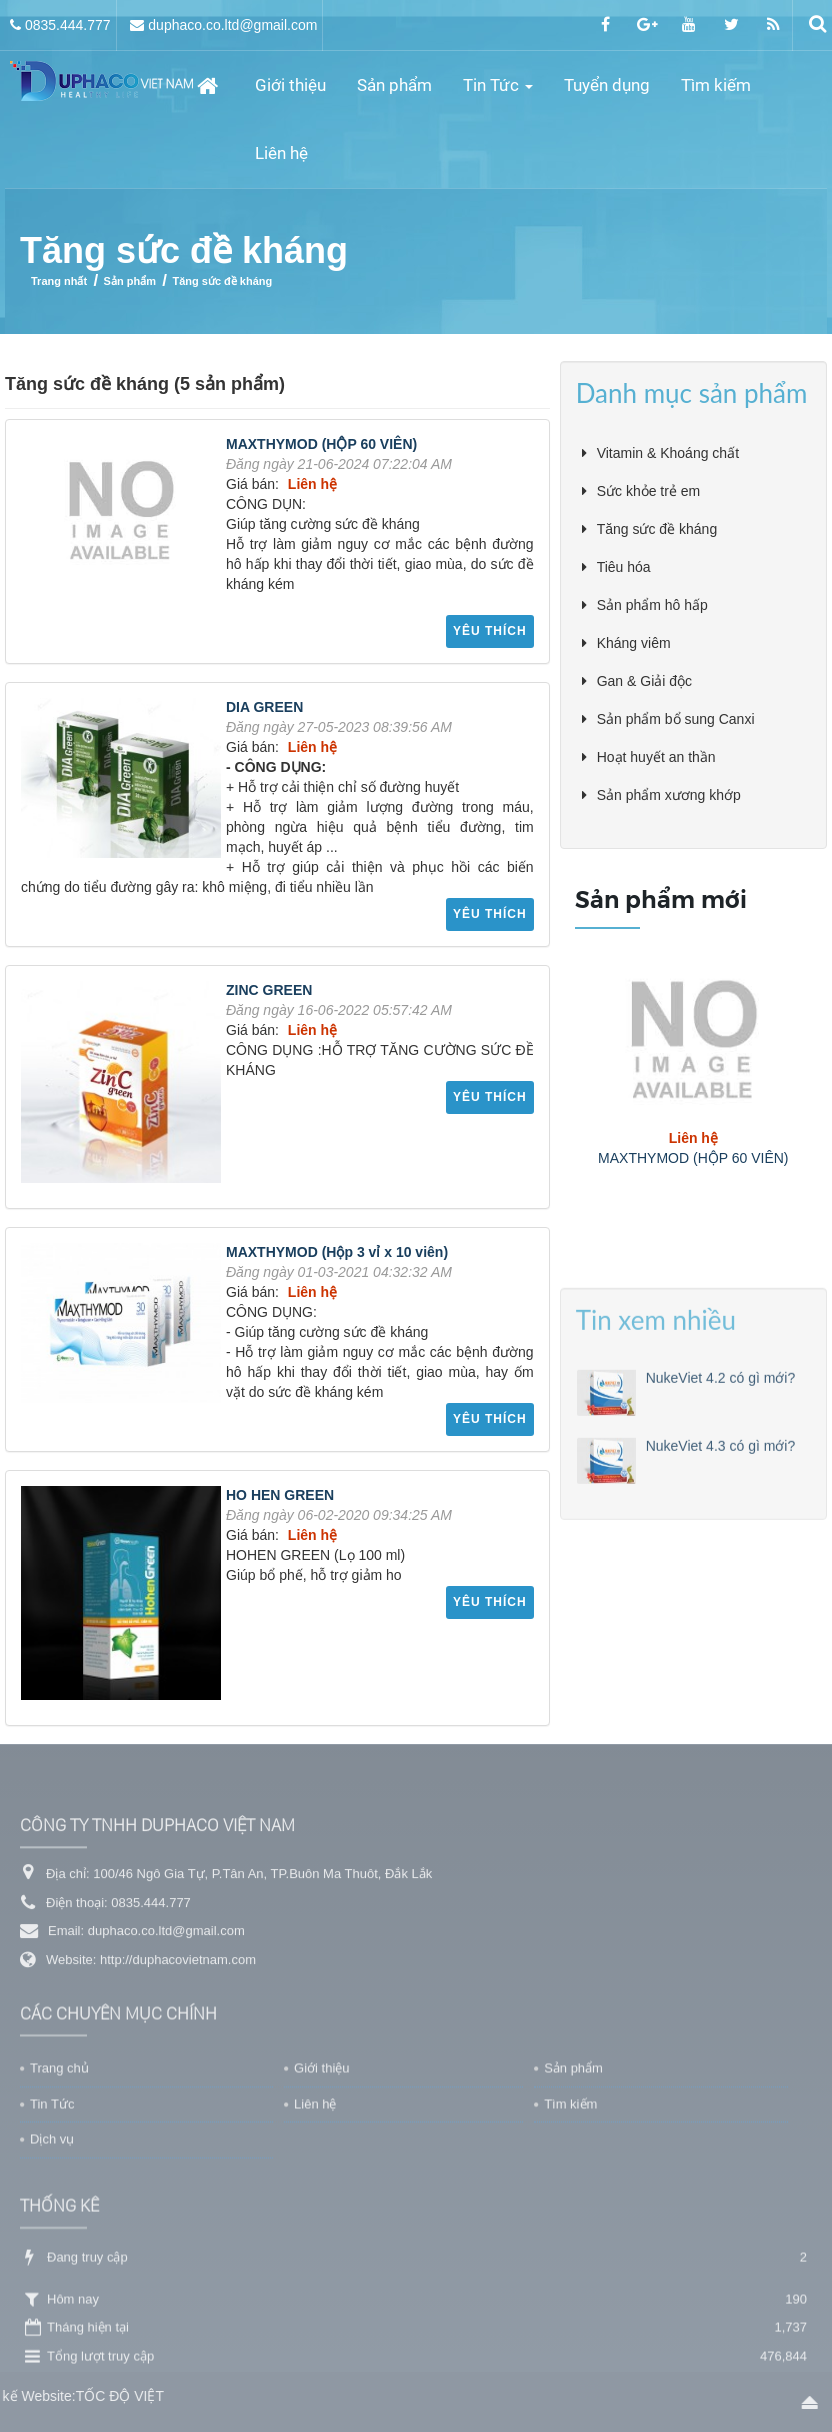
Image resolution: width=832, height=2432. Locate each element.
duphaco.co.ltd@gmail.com (232, 25)
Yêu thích (490, 633)
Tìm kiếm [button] (717, 85)
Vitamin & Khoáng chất (668, 455)
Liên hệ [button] (282, 153)
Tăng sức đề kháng (657, 531)
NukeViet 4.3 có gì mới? (721, 1638)
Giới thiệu (321, 2221)
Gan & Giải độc (644, 683)
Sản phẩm (573, 2221)
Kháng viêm (634, 645)
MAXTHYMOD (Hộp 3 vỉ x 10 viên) (337, 1254)
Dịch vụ (52, 2293)
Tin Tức (52, 2257)
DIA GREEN (264, 709)
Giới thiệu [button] (291, 85)
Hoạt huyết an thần (656, 759)
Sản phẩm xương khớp (669, 797)
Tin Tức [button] (499, 91)
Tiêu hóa (624, 569)
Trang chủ (59, 2221)
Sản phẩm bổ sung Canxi (676, 721)
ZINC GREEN (269, 992)
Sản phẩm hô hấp (652, 607)
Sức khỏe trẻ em (649, 493)
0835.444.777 (68, 25)
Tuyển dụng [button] (608, 85)
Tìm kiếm (570, 2257)
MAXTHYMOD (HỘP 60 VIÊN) (321, 446)
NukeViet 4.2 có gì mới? (721, 1570)
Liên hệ (315, 2257)
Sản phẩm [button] (395, 85)
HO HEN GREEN (280, 1497)
